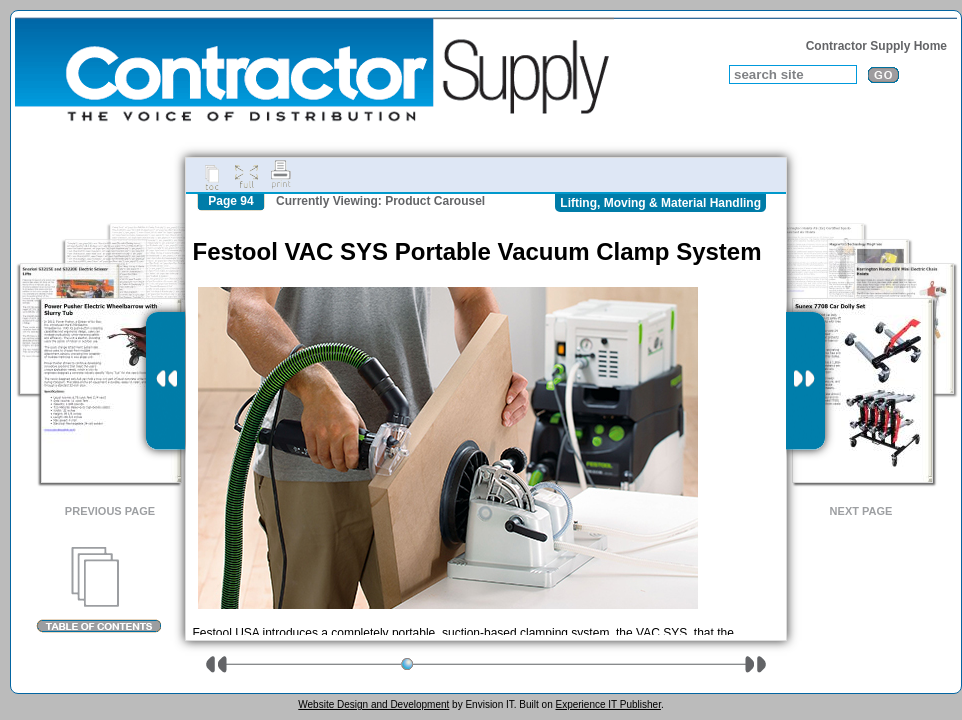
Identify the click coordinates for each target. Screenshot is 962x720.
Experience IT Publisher (607, 704)
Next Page (861, 511)
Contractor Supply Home (876, 46)
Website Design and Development (373, 704)
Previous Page (110, 511)
